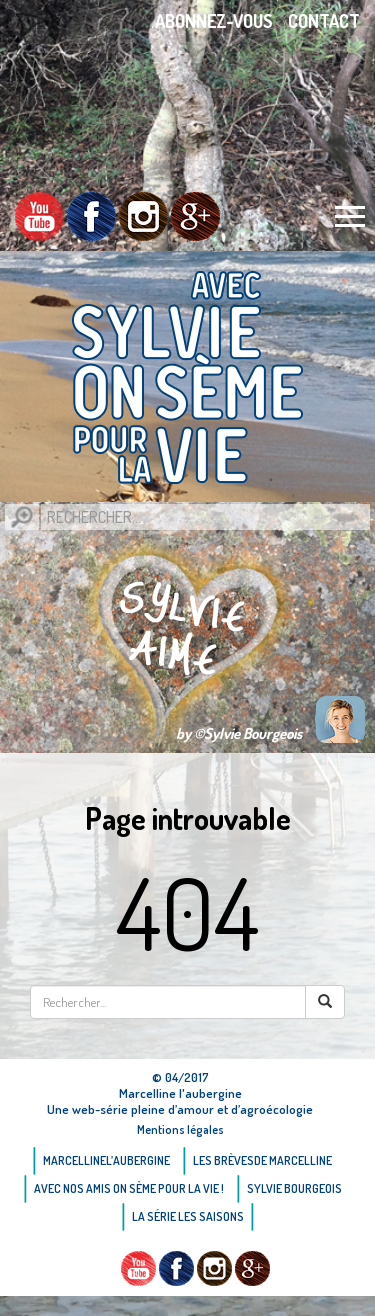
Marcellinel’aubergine (106, 1160)
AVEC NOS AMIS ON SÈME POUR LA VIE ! (129, 1188)
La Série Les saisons (188, 1216)
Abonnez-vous (214, 21)
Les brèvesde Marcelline (262, 1160)
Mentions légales (180, 1129)
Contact (324, 21)
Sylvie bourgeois (294, 1188)
